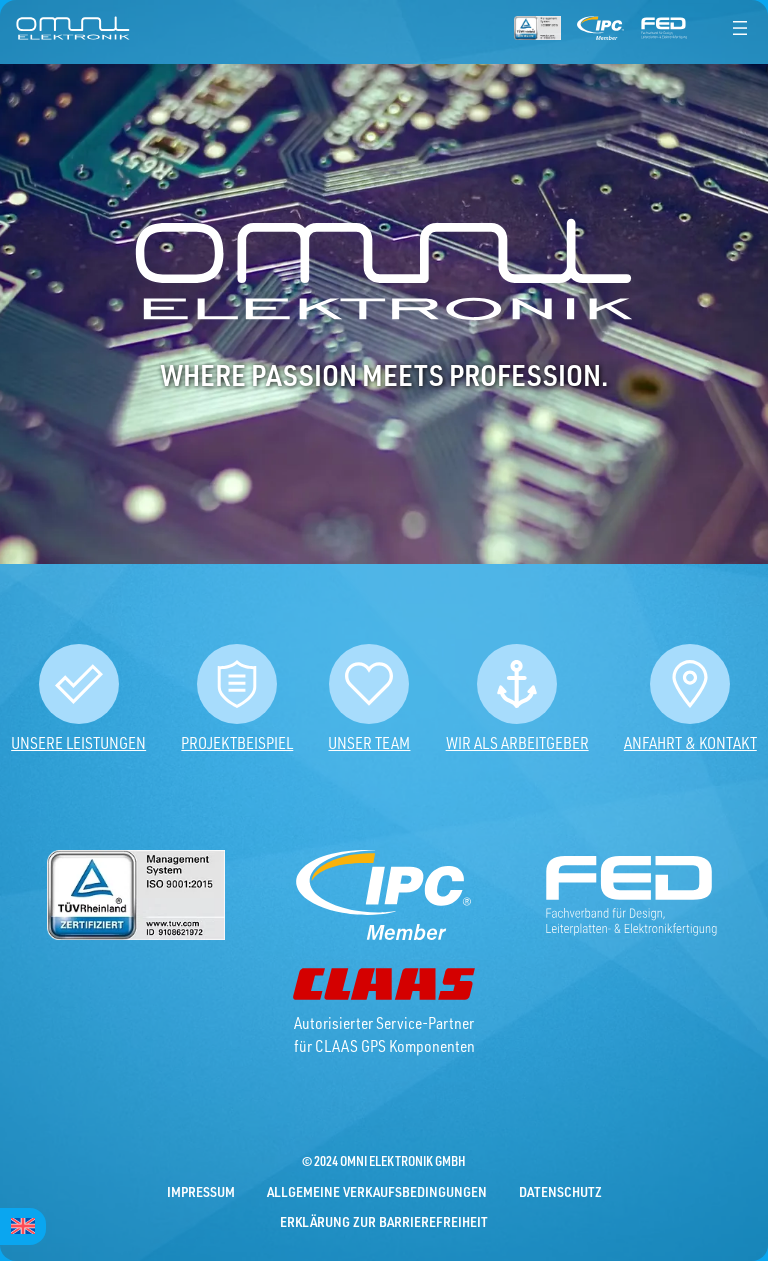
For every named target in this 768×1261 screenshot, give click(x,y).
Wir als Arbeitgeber (517, 743)
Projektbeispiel (237, 743)
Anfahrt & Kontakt (690, 743)
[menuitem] (23, 1226)
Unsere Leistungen (78, 743)
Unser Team (369, 743)
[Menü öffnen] (740, 28)
